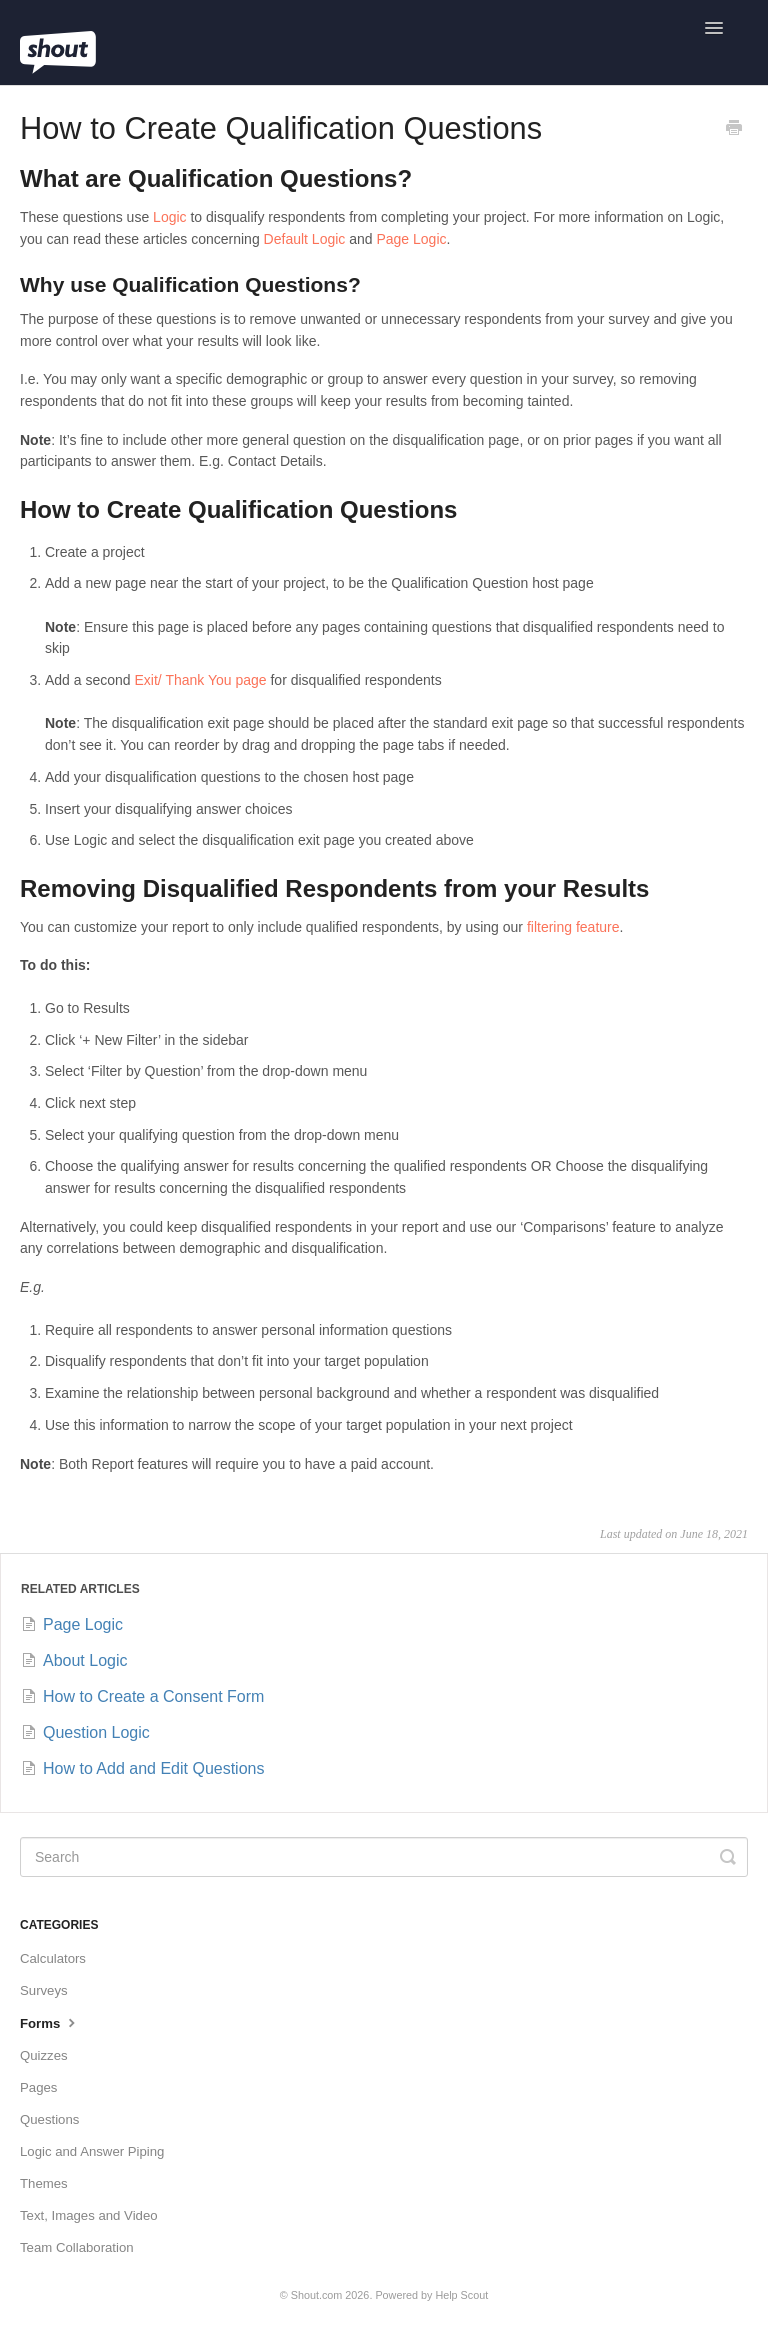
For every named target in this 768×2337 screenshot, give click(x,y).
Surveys (44, 1990)
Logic (169, 217)
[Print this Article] (734, 130)
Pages (38, 2087)
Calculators (53, 1958)
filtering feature (573, 927)
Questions (49, 2119)
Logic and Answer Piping (92, 2151)
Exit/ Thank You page (201, 680)
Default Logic (305, 239)
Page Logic (411, 239)
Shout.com (317, 2295)
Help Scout (461, 2295)
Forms (50, 2022)
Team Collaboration (77, 2247)
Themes (44, 2183)
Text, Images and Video (89, 2215)
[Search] (384, 1857)
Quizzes (44, 2055)
